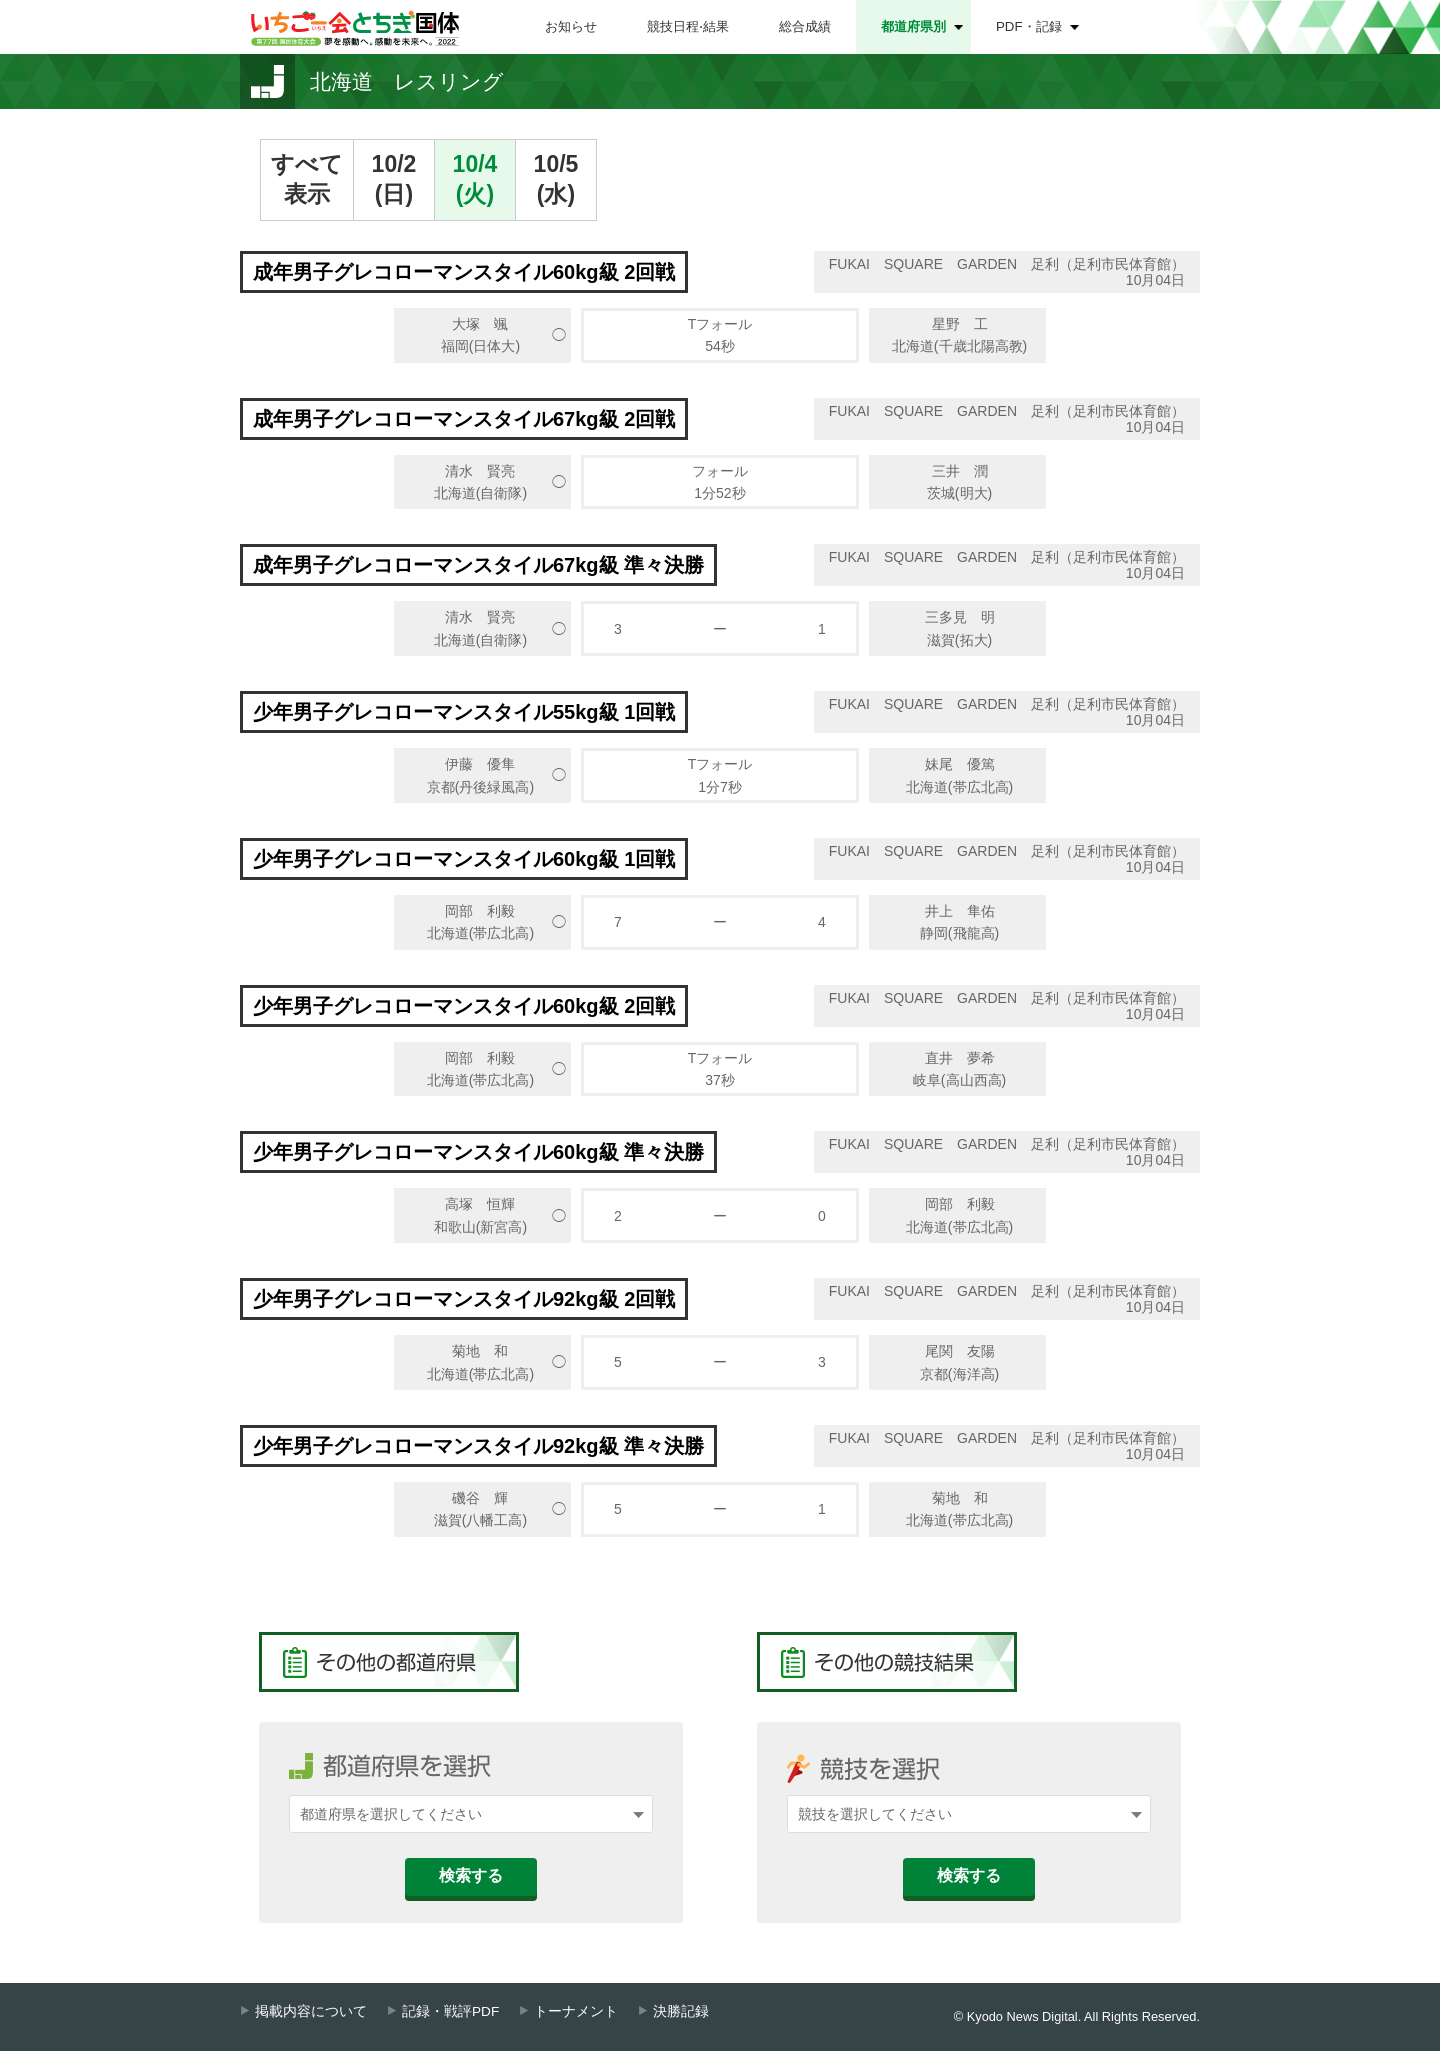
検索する (471, 1875)
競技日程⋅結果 (688, 26)
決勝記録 (681, 2011)
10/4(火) (475, 179)
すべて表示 (307, 179)
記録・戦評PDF (450, 2011)
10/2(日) (394, 179)
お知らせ (571, 26)
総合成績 (805, 26)
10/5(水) (556, 179)
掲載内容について (311, 2011)
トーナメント (576, 2011)
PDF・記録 (1029, 26)
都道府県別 (913, 26)
